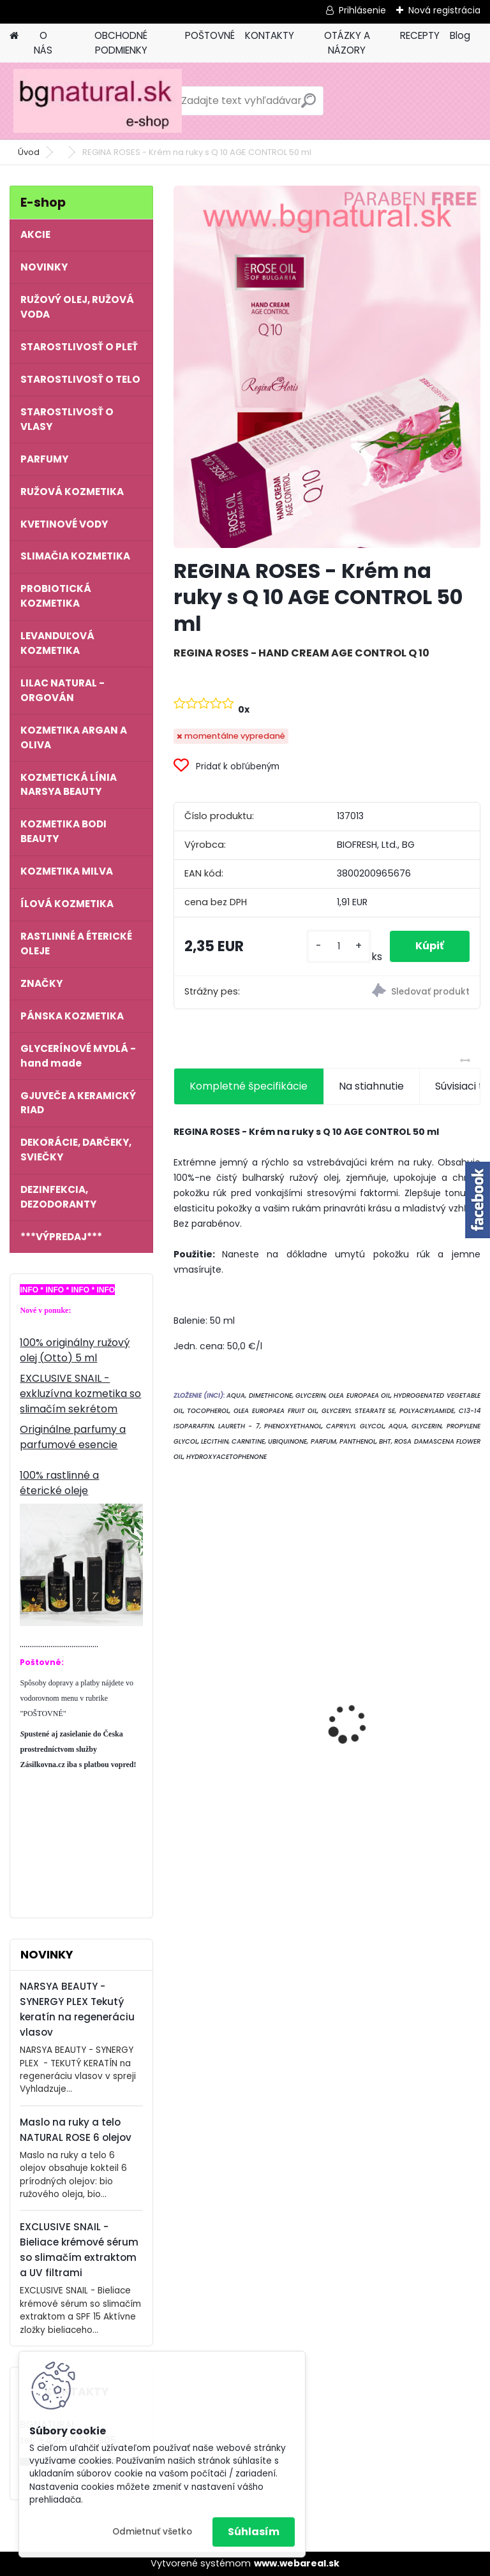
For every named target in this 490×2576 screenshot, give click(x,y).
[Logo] (97, 101)
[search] (308, 105)
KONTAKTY (269, 35)
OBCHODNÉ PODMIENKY (120, 43)
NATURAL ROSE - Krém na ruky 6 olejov (244, 1699)
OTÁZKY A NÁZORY (347, 43)
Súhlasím (253, 2531)
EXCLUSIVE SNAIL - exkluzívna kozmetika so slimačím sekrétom (80, 1393)
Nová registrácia (444, 10)
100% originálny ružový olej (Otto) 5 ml (75, 1350)
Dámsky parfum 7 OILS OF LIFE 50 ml (404, 1703)
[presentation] (180, 1701)
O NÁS (43, 43)
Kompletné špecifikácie (248, 1086)
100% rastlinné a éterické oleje (59, 1483)
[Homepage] (14, 36)
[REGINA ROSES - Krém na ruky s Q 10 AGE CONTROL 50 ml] (327, 367)
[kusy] (338, 946)
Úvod (29, 152)
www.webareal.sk (296, 2563)
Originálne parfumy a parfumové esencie (73, 1437)
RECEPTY (420, 35)
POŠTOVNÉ (210, 35)
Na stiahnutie (371, 1086)
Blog (460, 35)
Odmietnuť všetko (152, 2532)
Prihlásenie (362, 10)
